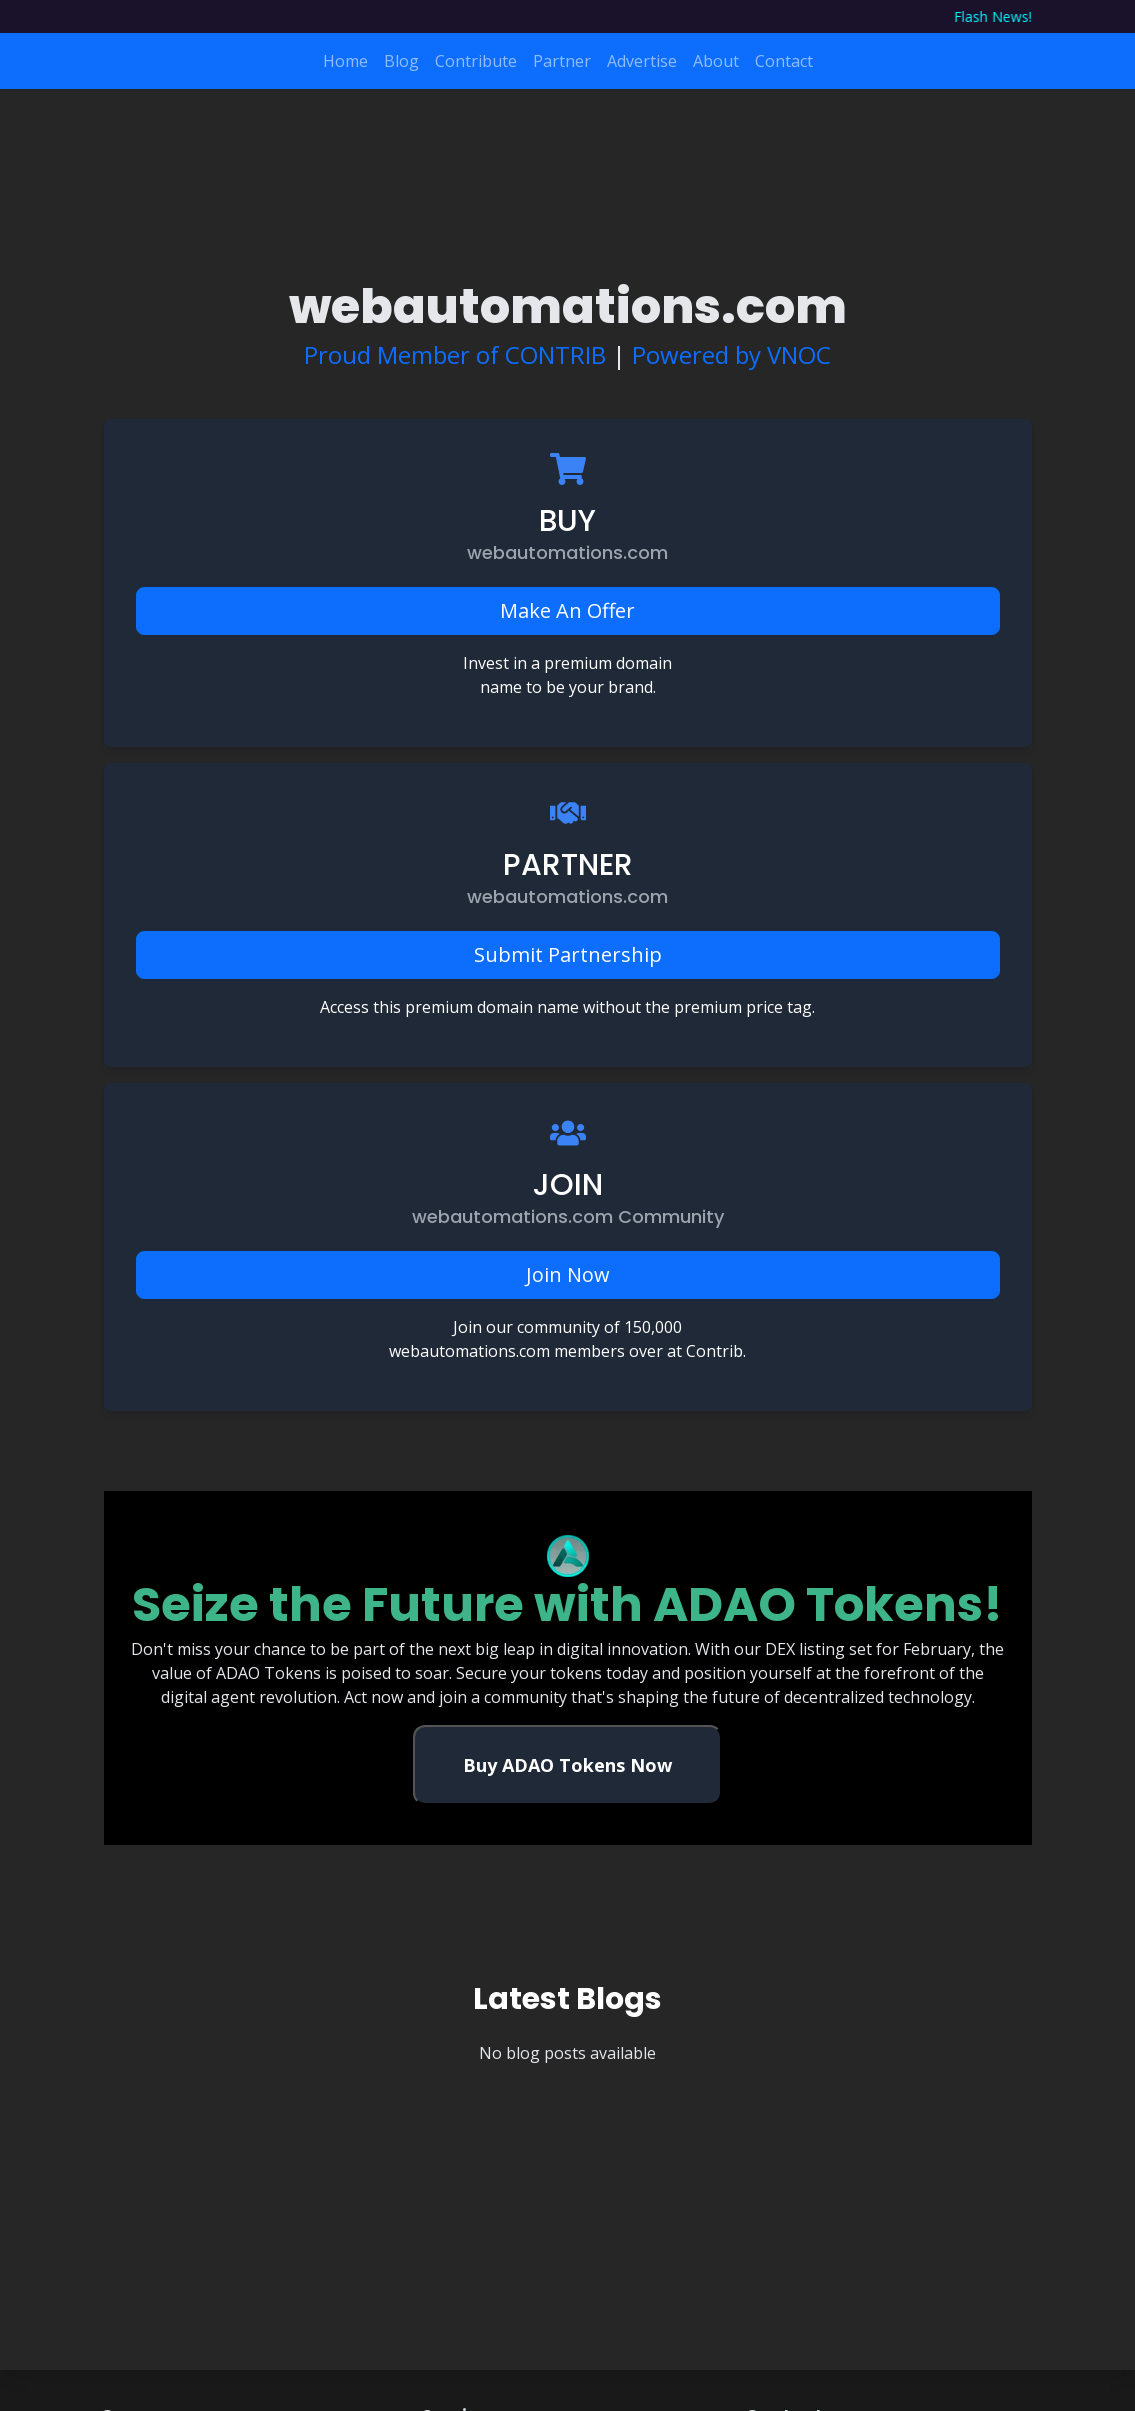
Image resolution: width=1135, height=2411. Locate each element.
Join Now (568, 1274)
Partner (562, 61)
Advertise (642, 61)
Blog (401, 61)
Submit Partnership (568, 954)
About (716, 61)
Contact (784, 61)
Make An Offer (567, 610)
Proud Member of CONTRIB (455, 354)
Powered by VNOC (731, 354)
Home (345, 61)
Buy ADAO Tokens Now (567, 1765)
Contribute (476, 61)
